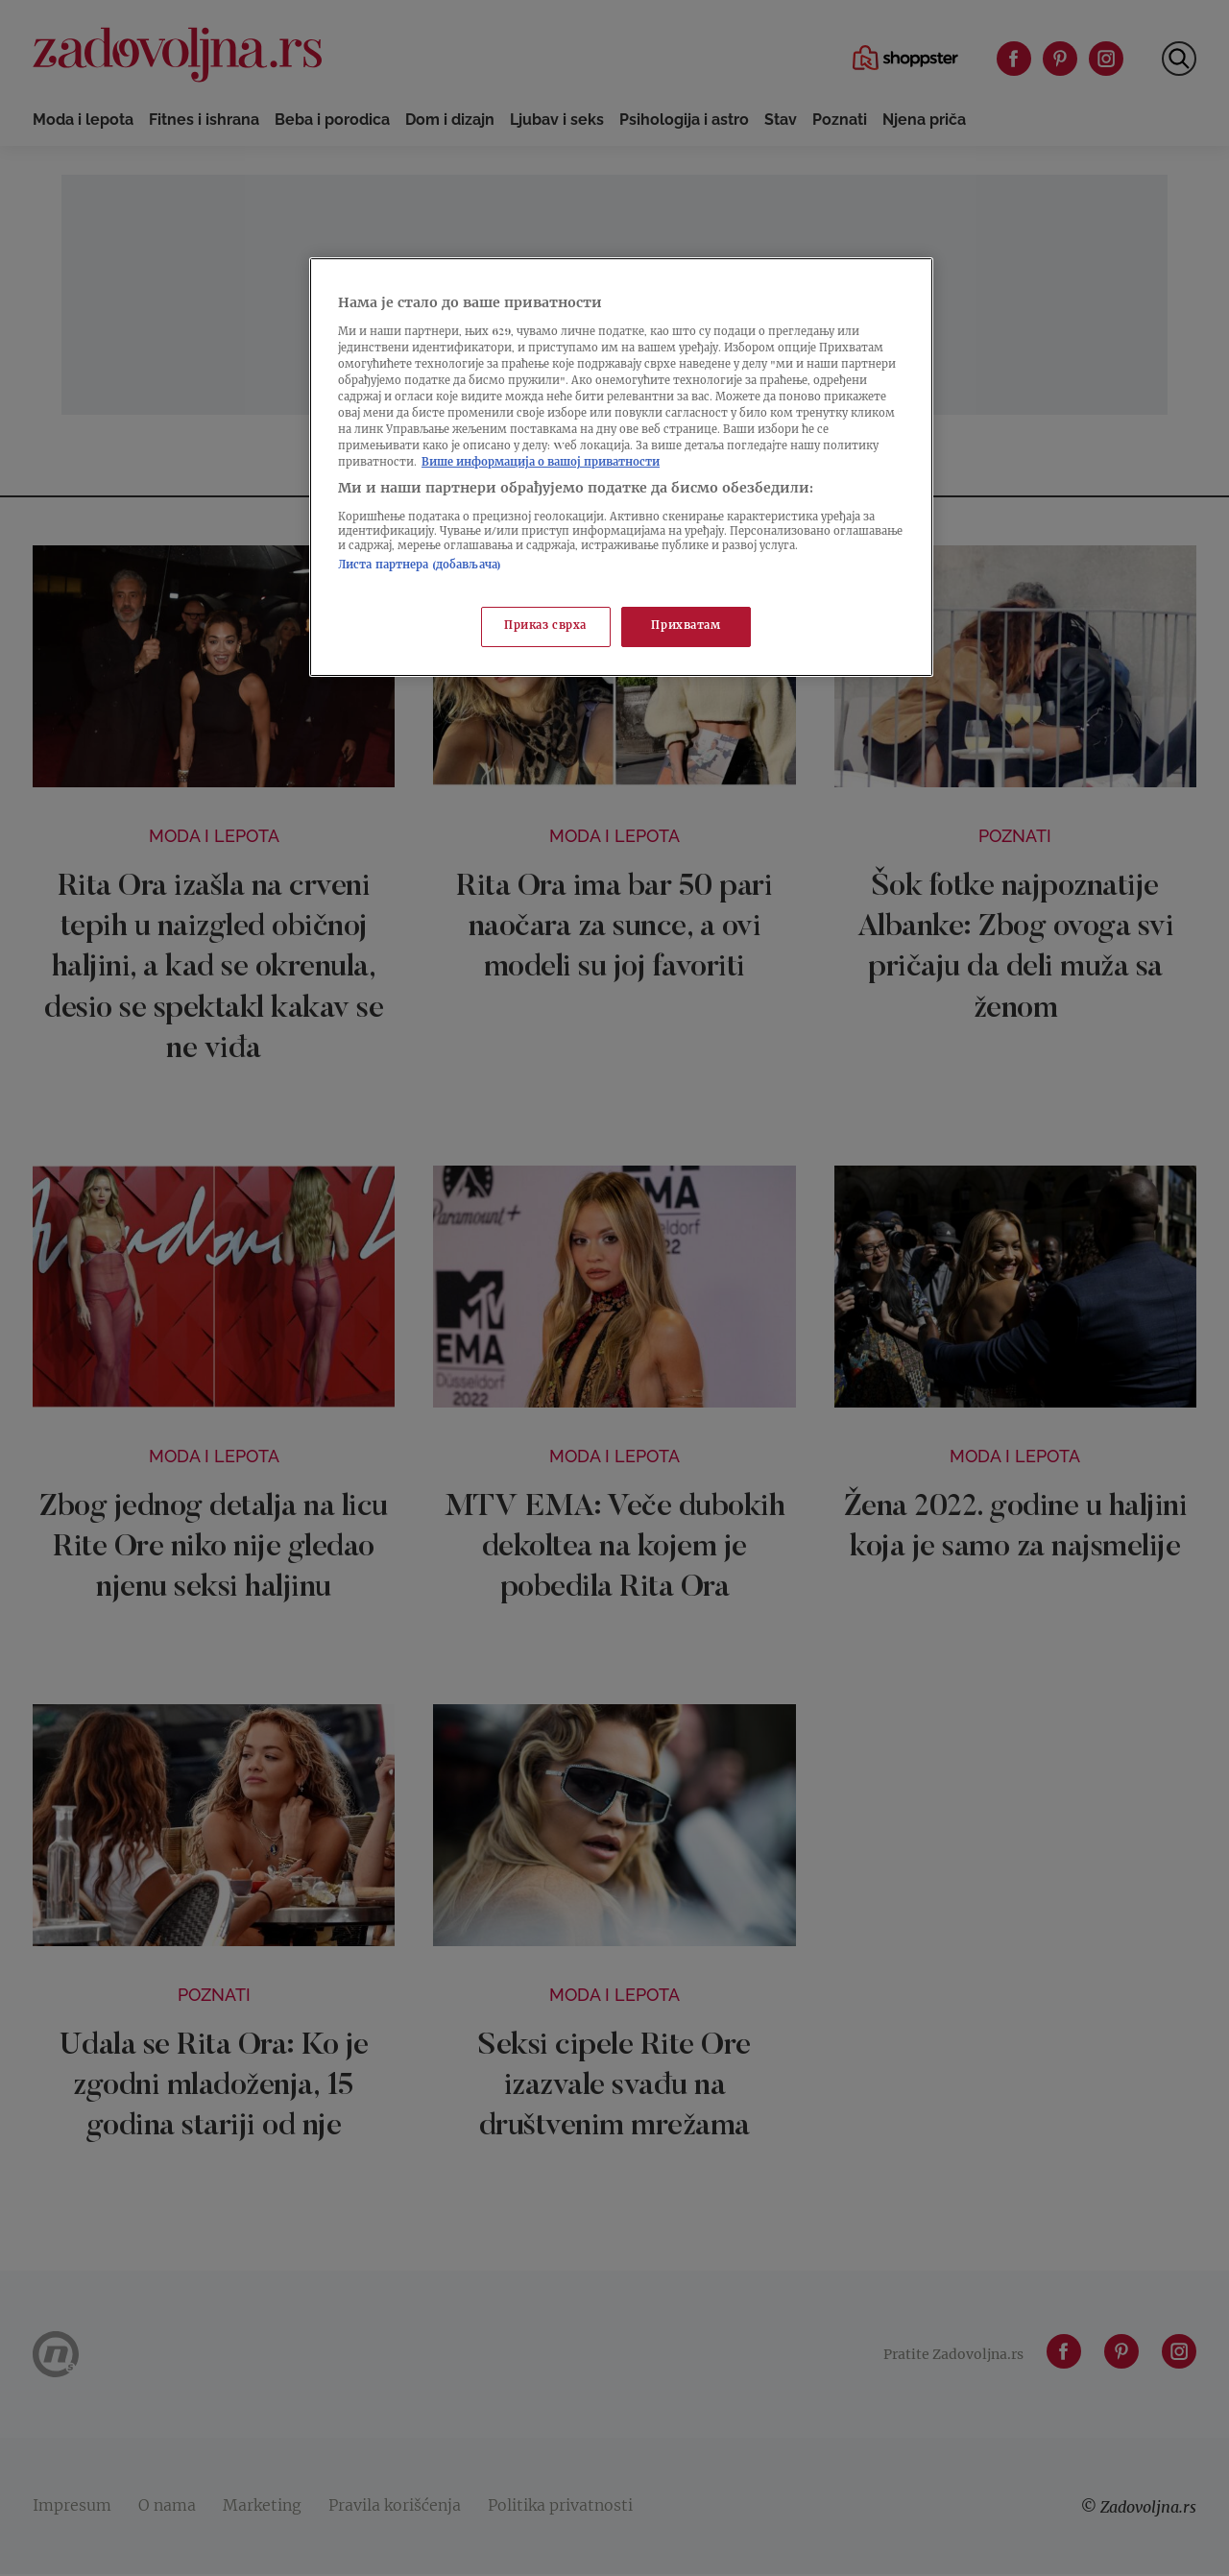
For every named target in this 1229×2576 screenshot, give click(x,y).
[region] (621, 467)
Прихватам (685, 626)
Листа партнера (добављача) (419, 566)
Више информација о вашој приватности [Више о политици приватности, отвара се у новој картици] (541, 463)
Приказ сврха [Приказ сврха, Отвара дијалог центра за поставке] (545, 626)
